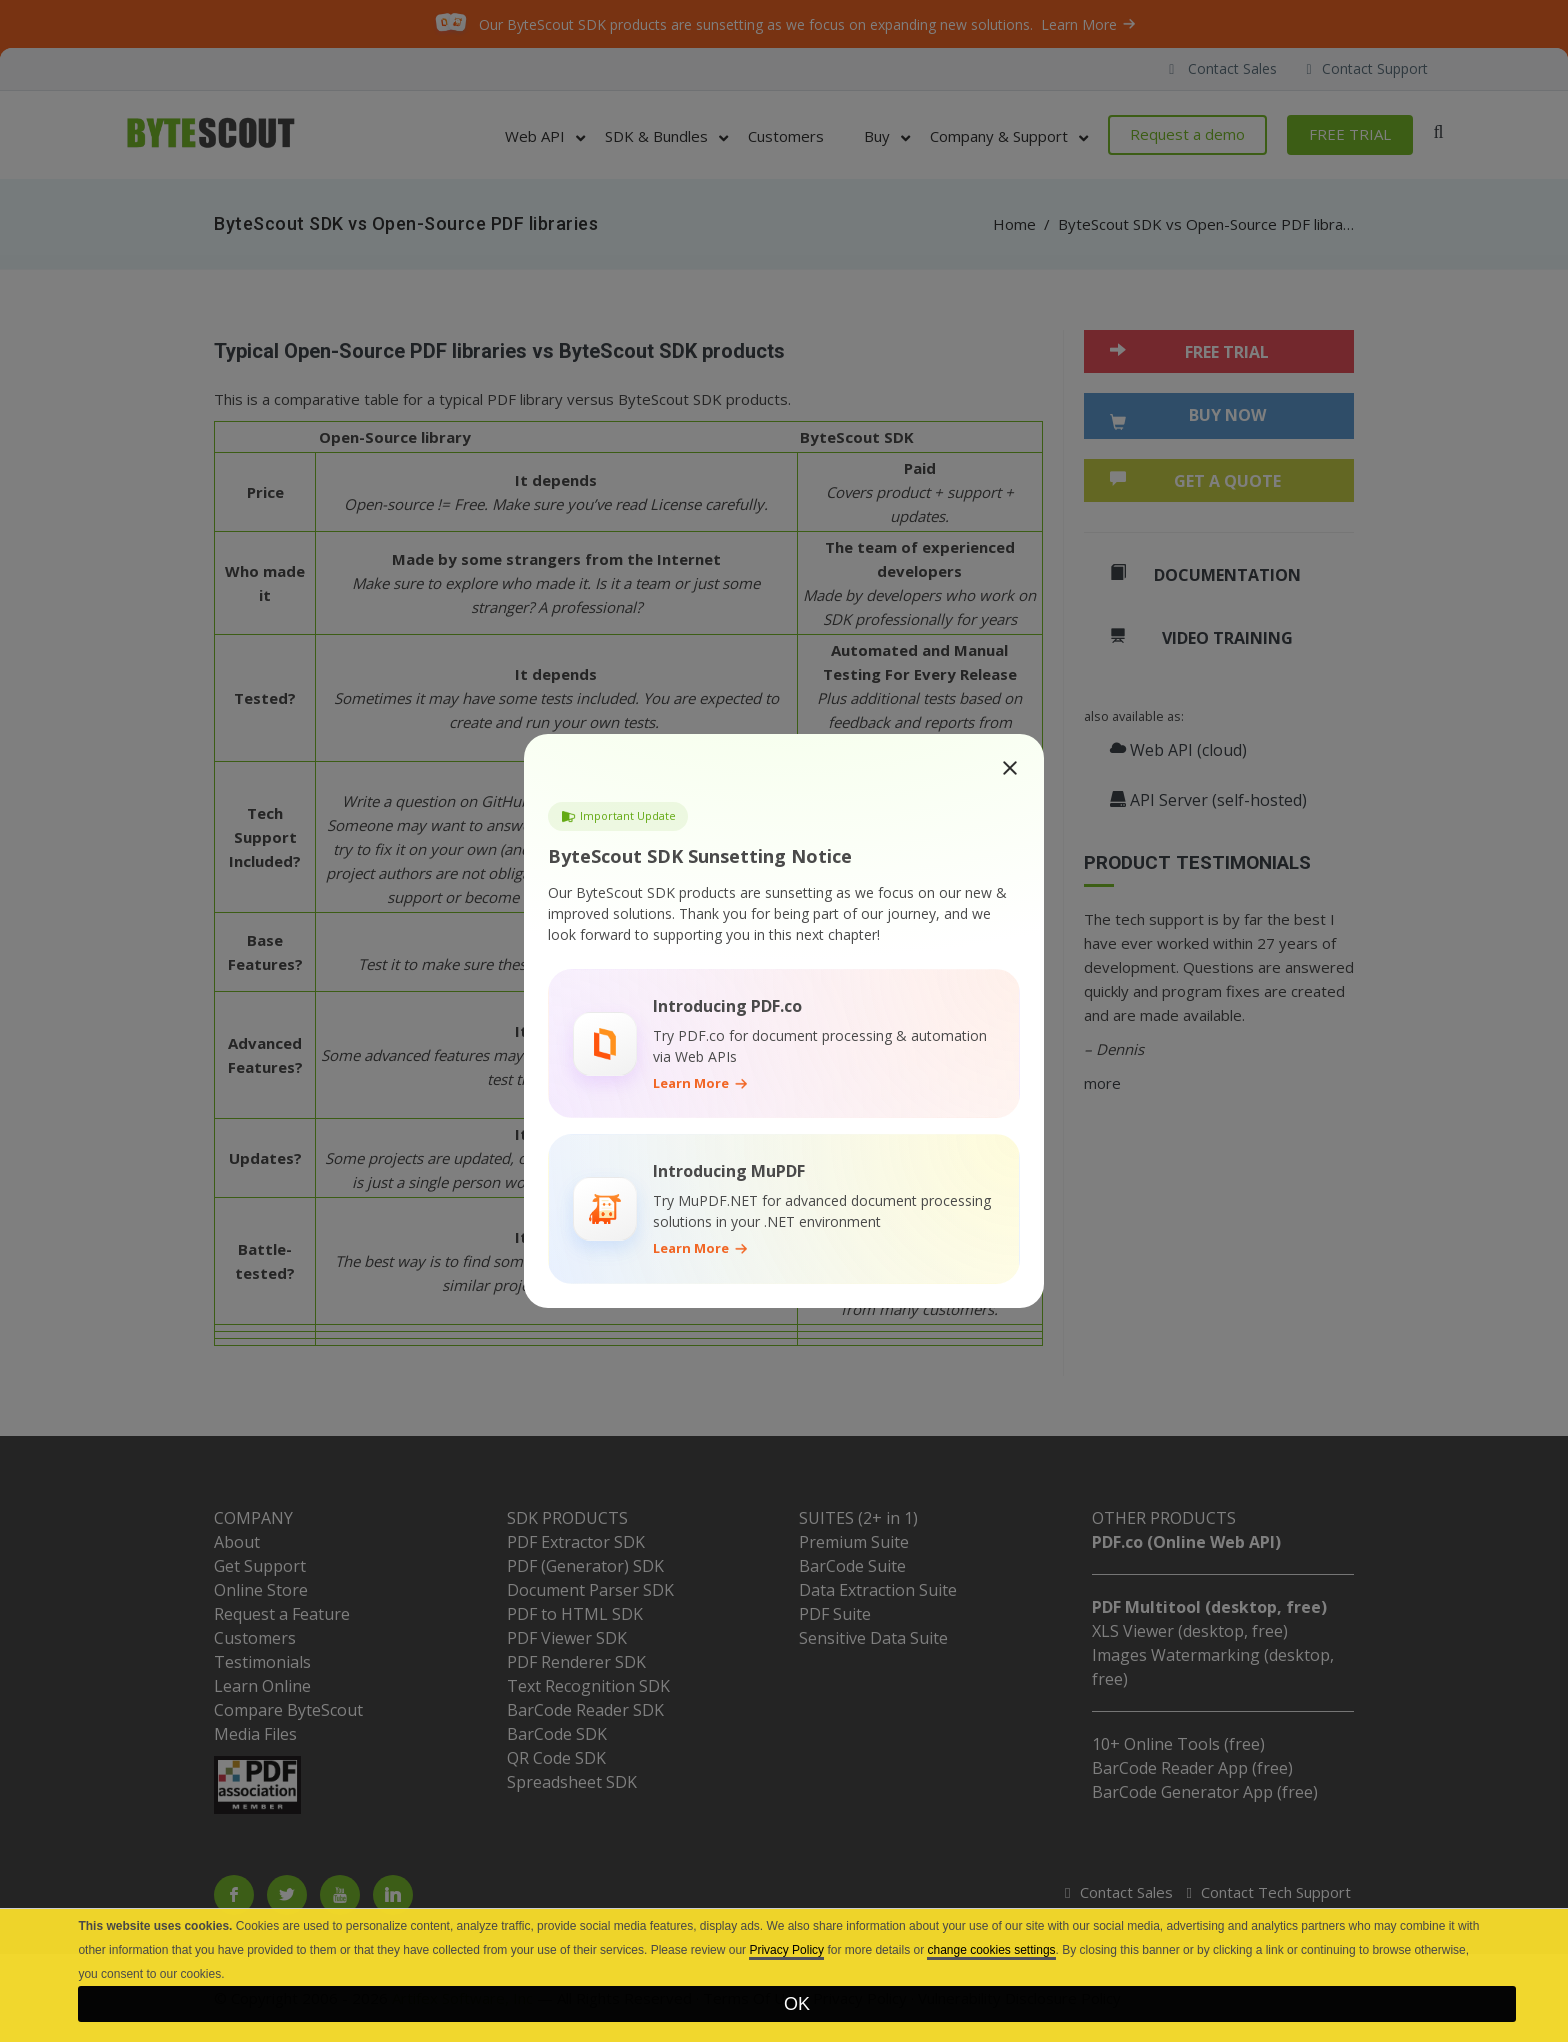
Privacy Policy (786, 1950)
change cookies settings (991, 1950)
